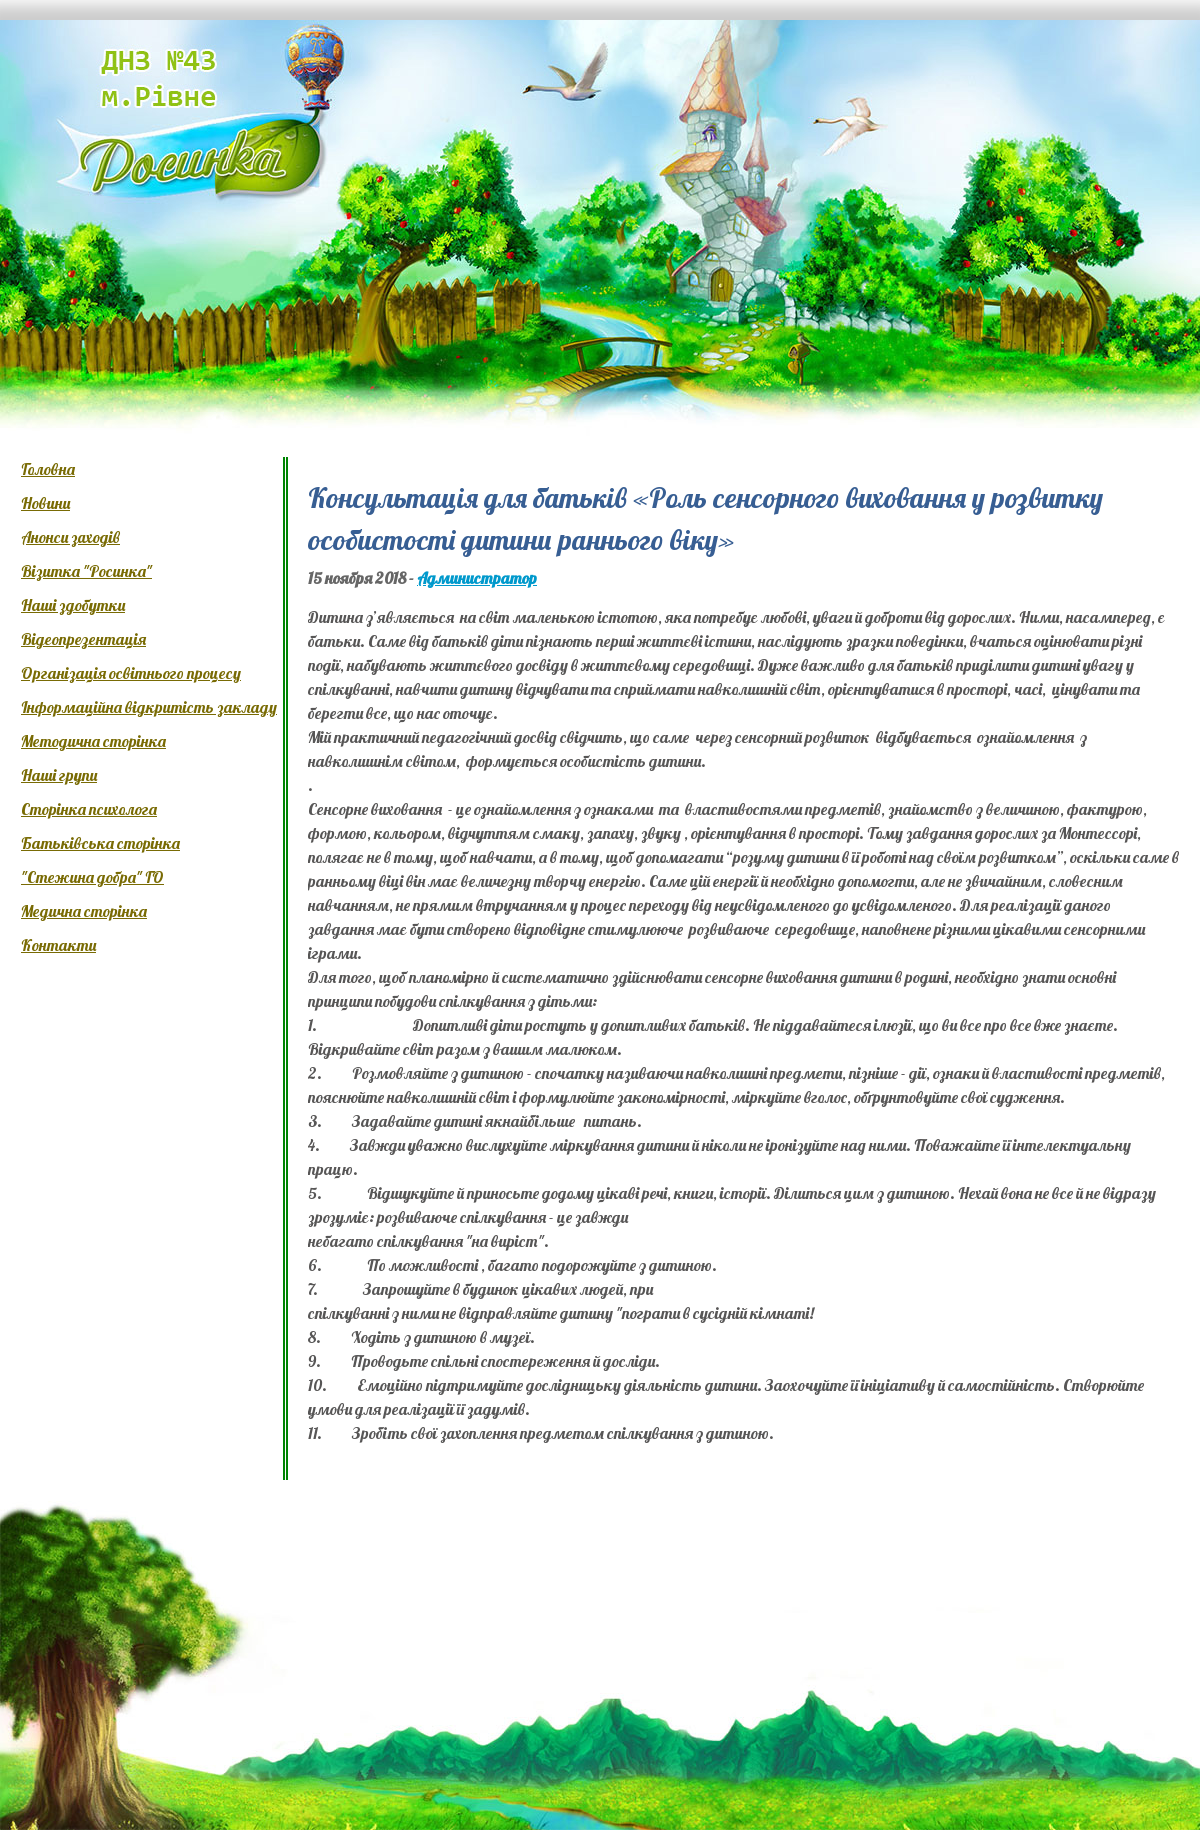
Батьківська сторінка (100, 843)
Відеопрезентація (83, 639)
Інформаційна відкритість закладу (149, 707)
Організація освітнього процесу (131, 673)
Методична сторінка (93, 741)
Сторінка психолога (89, 809)
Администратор (477, 578)
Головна (48, 469)
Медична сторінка (84, 911)
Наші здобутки (73, 605)
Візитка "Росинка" (86, 571)
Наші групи (59, 775)
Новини (45, 503)
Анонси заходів (70, 537)
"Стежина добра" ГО (92, 877)
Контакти (58, 945)
